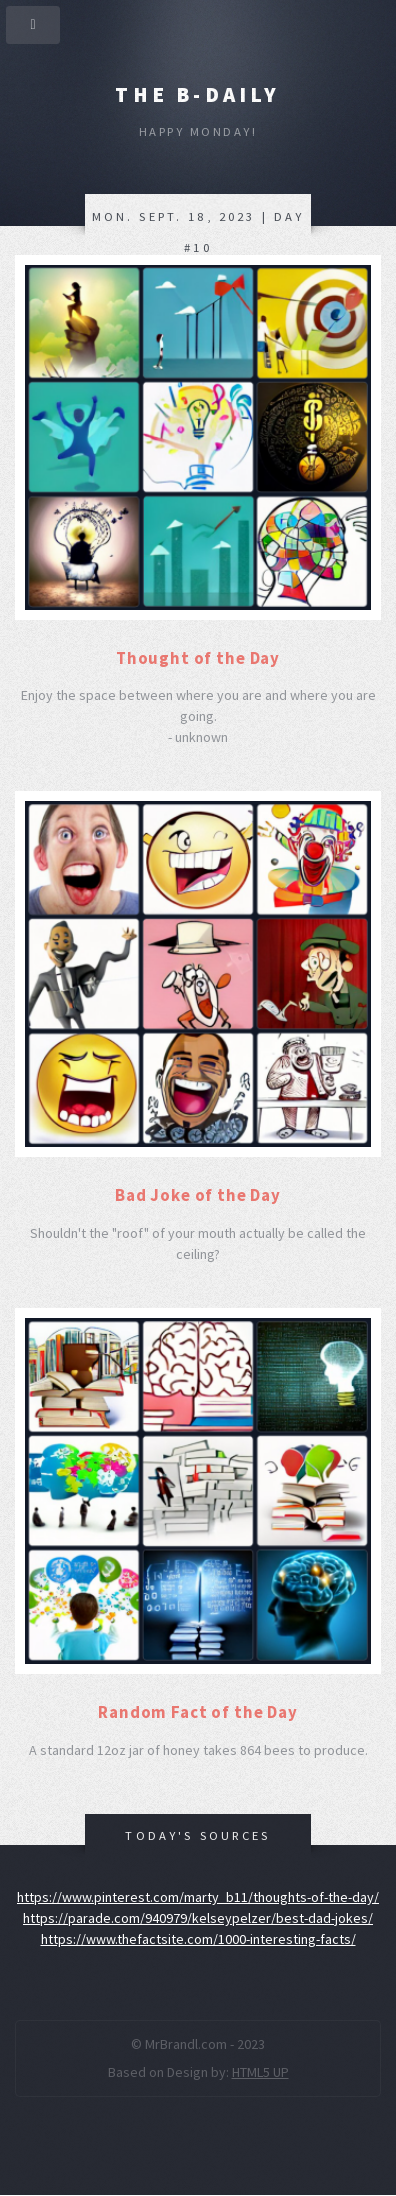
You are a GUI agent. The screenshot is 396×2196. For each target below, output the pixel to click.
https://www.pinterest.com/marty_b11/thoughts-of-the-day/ (198, 1897)
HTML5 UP (260, 2072)
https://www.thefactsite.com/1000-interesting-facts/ (198, 1939)
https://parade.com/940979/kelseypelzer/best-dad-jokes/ (198, 1918)
